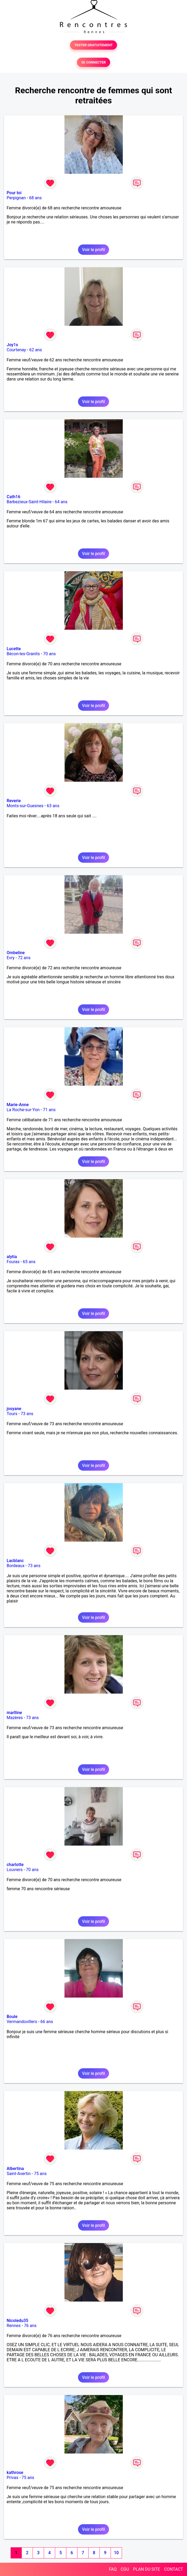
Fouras (13, 1261)
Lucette (14, 648)
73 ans (27, 1413)
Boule (12, 2016)
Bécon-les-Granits (23, 653)
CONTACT (173, 2569)
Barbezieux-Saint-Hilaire (29, 501)
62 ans (35, 349)
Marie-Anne (18, 1104)
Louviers (15, 1869)
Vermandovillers (22, 2021)
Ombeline (16, 952)
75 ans (40, 2173)
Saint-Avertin (19, 2173)
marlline (14, 1712)
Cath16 (13, 496)
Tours (12, 1413)
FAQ (113, 2569)
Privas (12, 2477)
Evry (11, 957)
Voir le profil (93, 249)
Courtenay (16, 349)
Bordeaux (15, 1565)
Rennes (14, 2325)
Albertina (15, 2168)
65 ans (29, 1261)
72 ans (24, 957)
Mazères (15, 1717)
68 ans (35, 197)
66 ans (46, 2021)
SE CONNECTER (93, 62)
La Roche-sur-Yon (23, 1109)
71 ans (49, 1109)
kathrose (15, 2472)
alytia (12, 1256)
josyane (14, 1408)
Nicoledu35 (17, 2320)
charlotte (15, 1864)
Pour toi (14, 192)
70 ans (49, 653)
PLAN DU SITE (146, 2569)
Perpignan (16, 197)
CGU (125, 2569)
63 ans (53, 805)
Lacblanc (15, 1560)
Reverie (14, 800)
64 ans (61, 501)
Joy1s (12, 344)
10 (116, 2552)
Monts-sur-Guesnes (25, 805)
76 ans (30, 2325)
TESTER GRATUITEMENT (93, 45)
